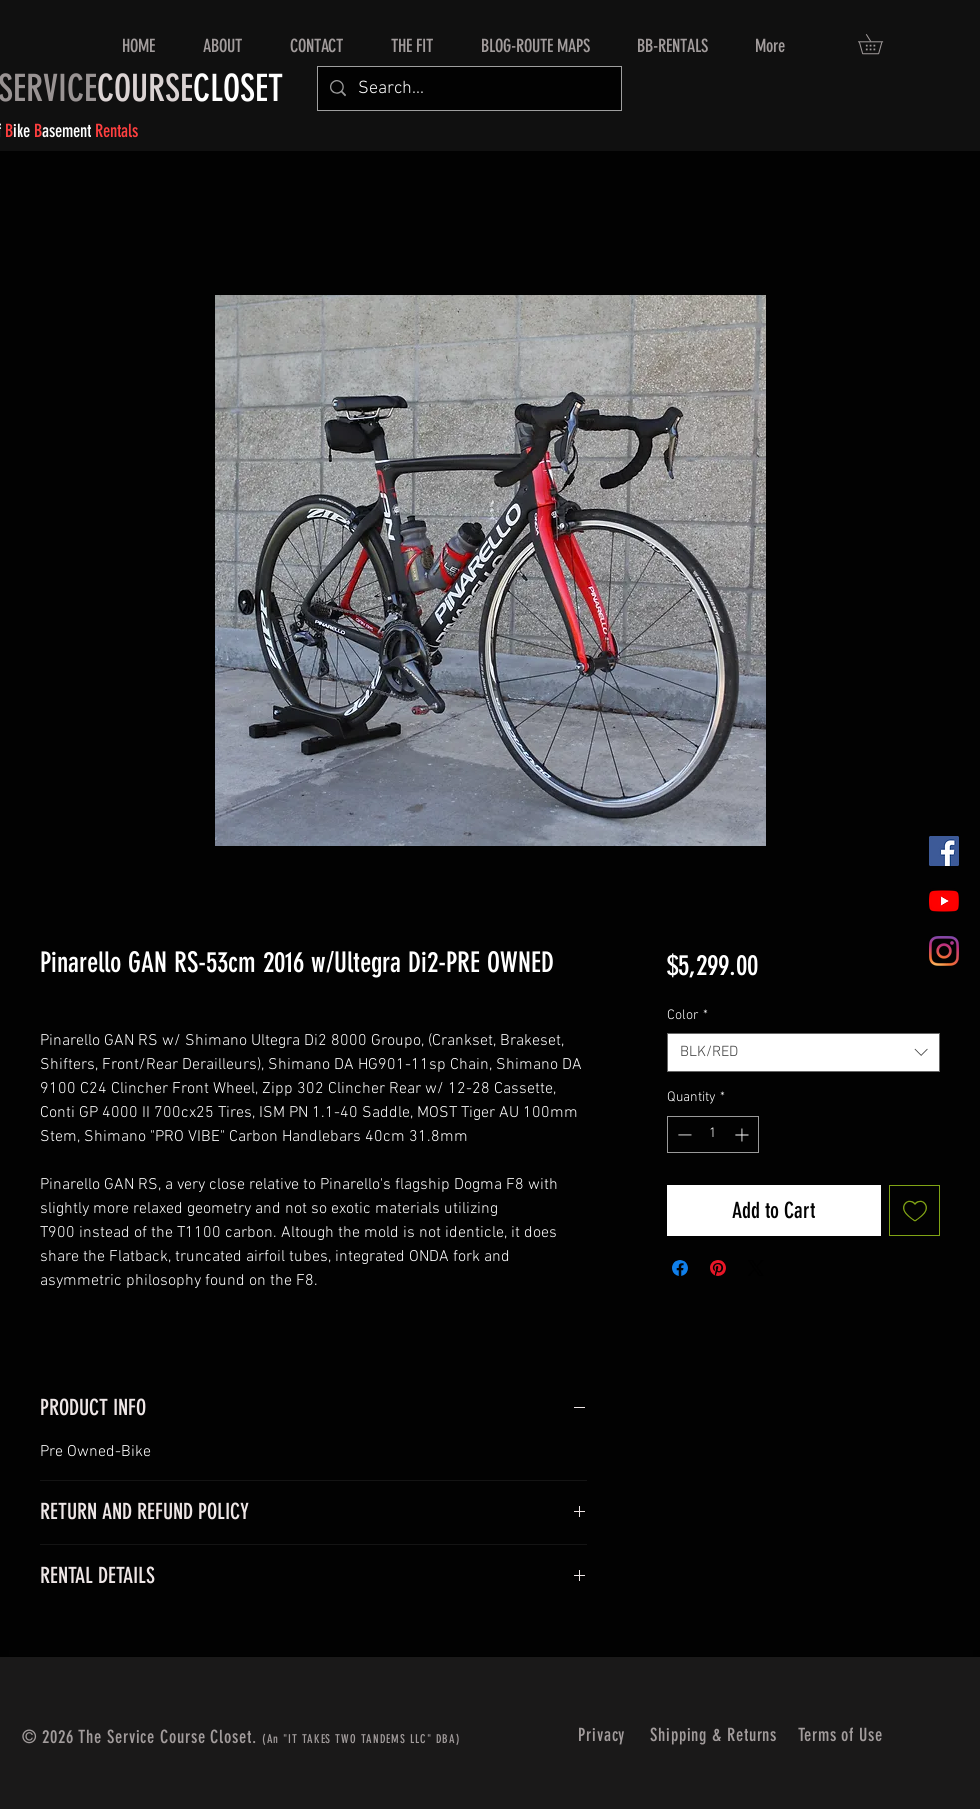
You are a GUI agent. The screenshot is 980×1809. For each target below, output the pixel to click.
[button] (880, 44)
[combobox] (803, 1052)
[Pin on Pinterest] (718, 1268)
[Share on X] (756, 1268)
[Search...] (468, 88)
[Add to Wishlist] (914, 1210)
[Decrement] (682, 1134)
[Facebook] (944, 851)
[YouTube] (944, 901)
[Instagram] (944, 951)
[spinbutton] (713, 1134)
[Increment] (743, 1134)
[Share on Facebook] (680, 1268)
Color (687, 1015)
